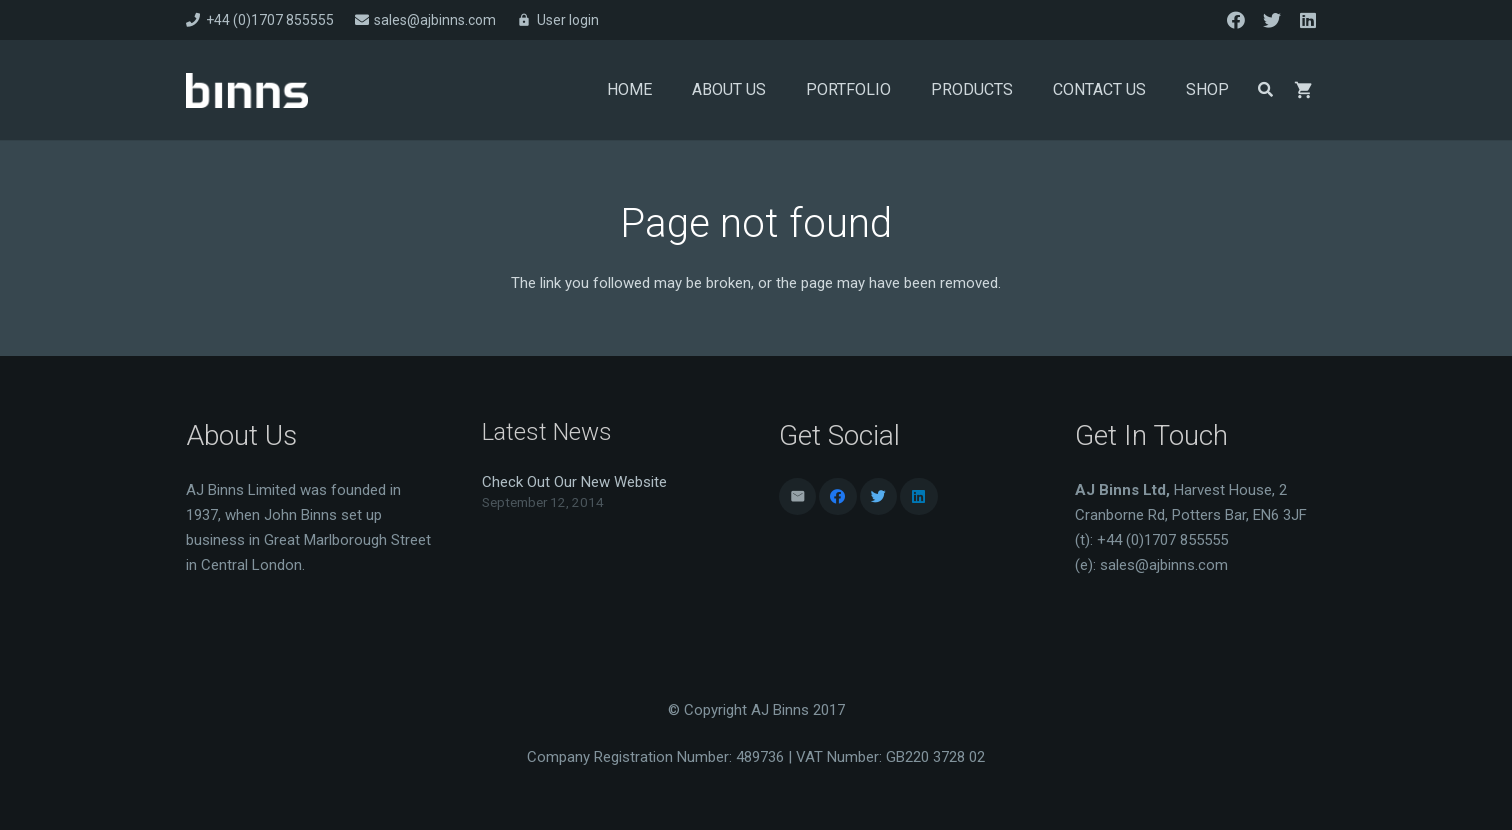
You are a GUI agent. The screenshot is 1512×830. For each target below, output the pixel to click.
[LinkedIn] (1308, 20)
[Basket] (1304, 90)
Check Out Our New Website (574, 482)
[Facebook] (1236, 20)
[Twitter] (1272, 20)
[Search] (1265, 90)
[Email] (798, 497)
